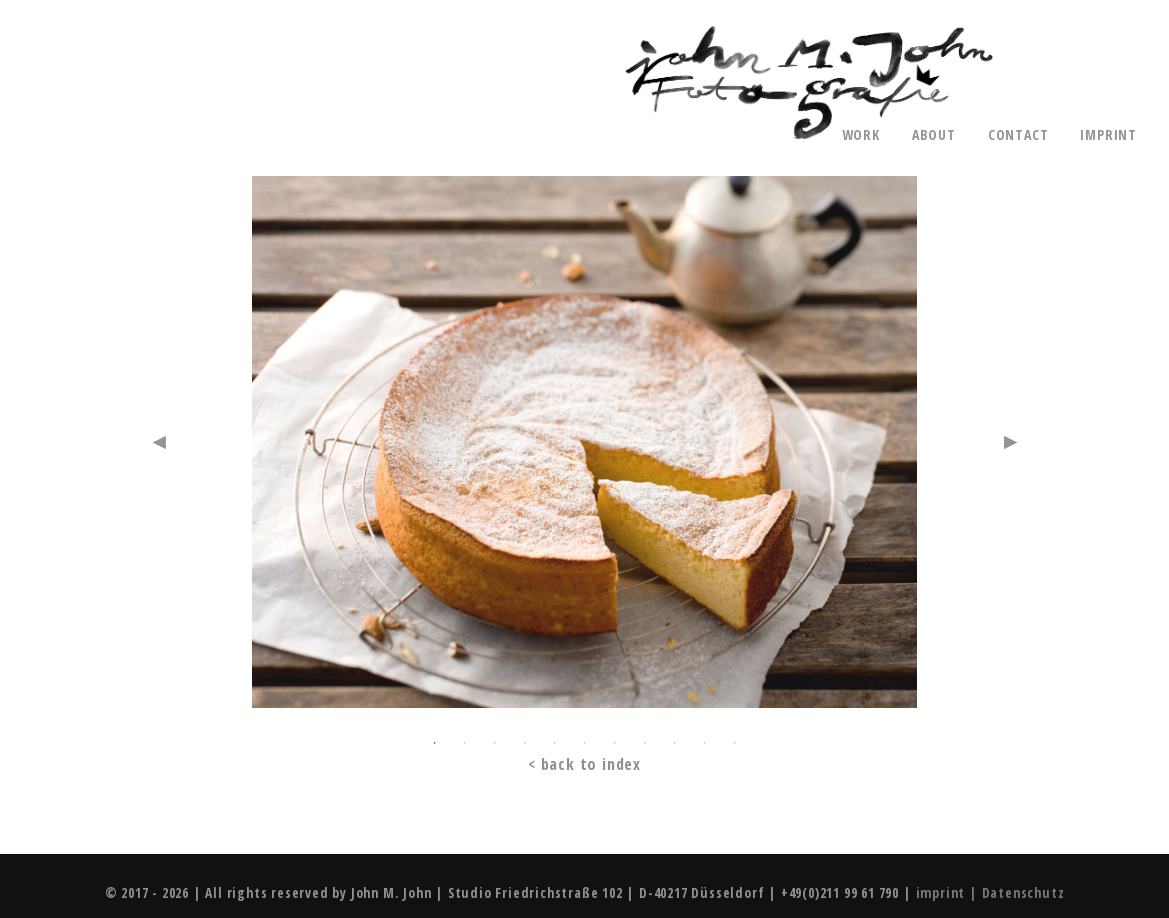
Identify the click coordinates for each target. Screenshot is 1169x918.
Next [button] (1010, 442)
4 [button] (524, 743)
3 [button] (494, 743)
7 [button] (614, 743)
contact (1018, 135)
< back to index (584, 764)
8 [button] (644, 743)
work (861, 135)
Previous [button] (159, 442)
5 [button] (554, 743)
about (934, 135)
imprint (1108, 135)
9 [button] (674, 743)
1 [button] (434, 743)
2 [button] (464, 743)
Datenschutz (1023, 892)
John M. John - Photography (809, 83)
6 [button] (584, 743)
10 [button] (704, 743)
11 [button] (734, 743)
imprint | (949, 892)
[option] (584, 450)
